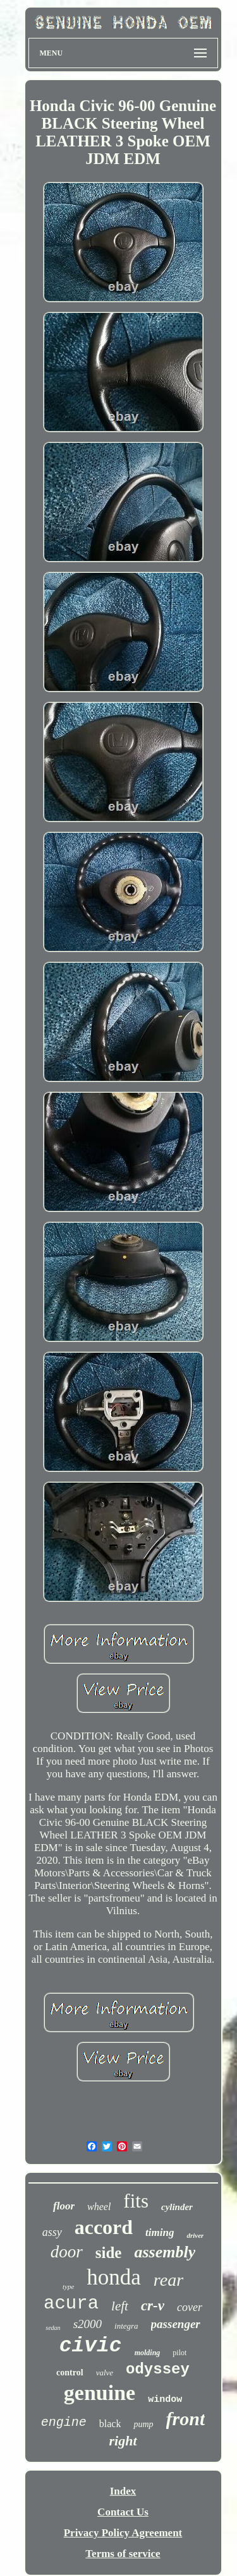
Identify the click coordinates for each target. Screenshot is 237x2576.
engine (64, 2422)
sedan (53, 2327)
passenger (175, 2324)
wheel (99, 2206)
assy (52, 2232)
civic (90, 2346)
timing (159, 2232)
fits (136, 2201)
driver (195, 2235)
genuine (99, 2392)
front (185, 2418)
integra (126, 2326)
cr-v (152, 2306)
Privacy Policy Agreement (123, 2533)
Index (123, 2491)
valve (104, 2372)
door (67, 2251)
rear (168, 2280)
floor (64, 2206)
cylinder (177, 2207)
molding (148, 2352)
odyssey (158, 2369)
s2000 (87, 2324)
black (110, 2423)
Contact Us (123, 2512)
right (123, 2441)
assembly (164, 2252)
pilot (179, 2352)
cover (189, 2307)
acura (71, 2303)
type (68, 2286)
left (119, 2306)
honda (114, 2277)
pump (143, 2424)
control (69, 2372)
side (108, 2252)
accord (104, 2227)
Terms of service (122, 2554)
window (165, 2399)
